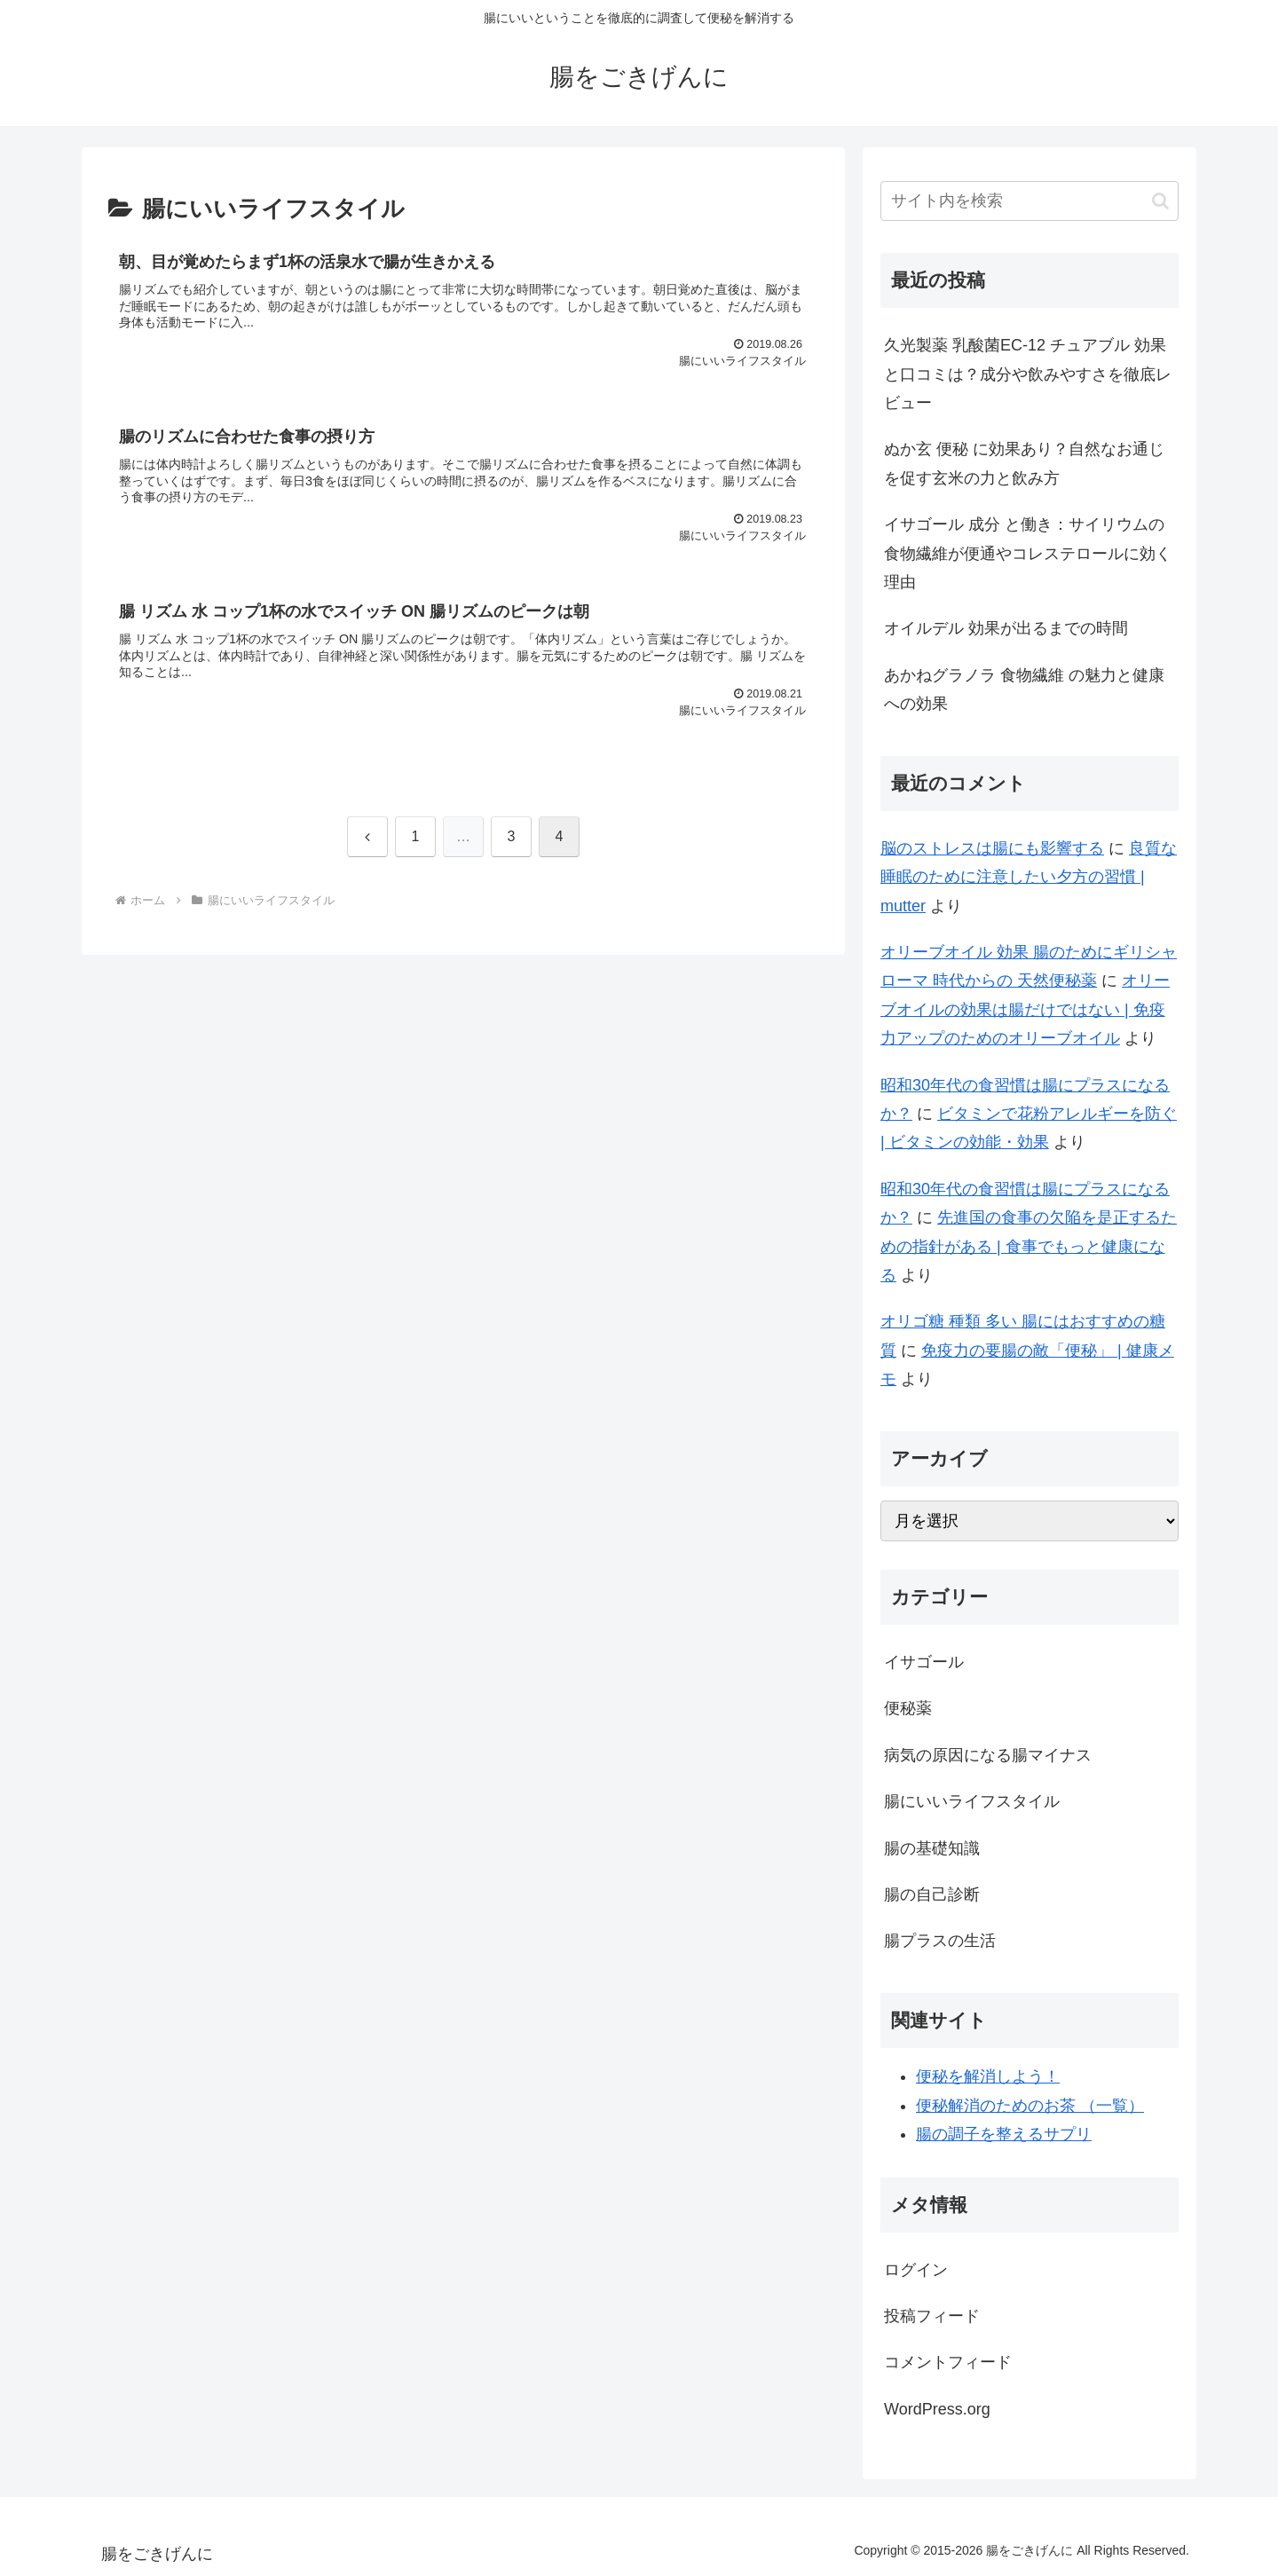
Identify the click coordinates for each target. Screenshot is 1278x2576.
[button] (1160, 201)
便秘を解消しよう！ (988, 2076)
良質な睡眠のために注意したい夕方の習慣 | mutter (1028, 877)
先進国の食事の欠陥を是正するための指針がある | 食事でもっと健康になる (1028, 1246)
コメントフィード (948, 2362)
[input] (1029, 201)
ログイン (916, 2270)
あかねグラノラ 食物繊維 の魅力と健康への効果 (1024, 689)
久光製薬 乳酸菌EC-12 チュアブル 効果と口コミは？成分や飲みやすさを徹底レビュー (1028, 374)
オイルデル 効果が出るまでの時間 (1006, 628)
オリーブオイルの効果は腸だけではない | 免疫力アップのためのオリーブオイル (1025, 1009)
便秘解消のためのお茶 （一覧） (1030, 2106)
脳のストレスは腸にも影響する (992, 848)
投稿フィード (932, 2316)
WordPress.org (937, 2409)
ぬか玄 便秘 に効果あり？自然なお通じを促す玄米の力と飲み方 (1024, 463)
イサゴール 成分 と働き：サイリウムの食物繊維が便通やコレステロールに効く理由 (1028, 553)
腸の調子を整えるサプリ (1004, 2134)
